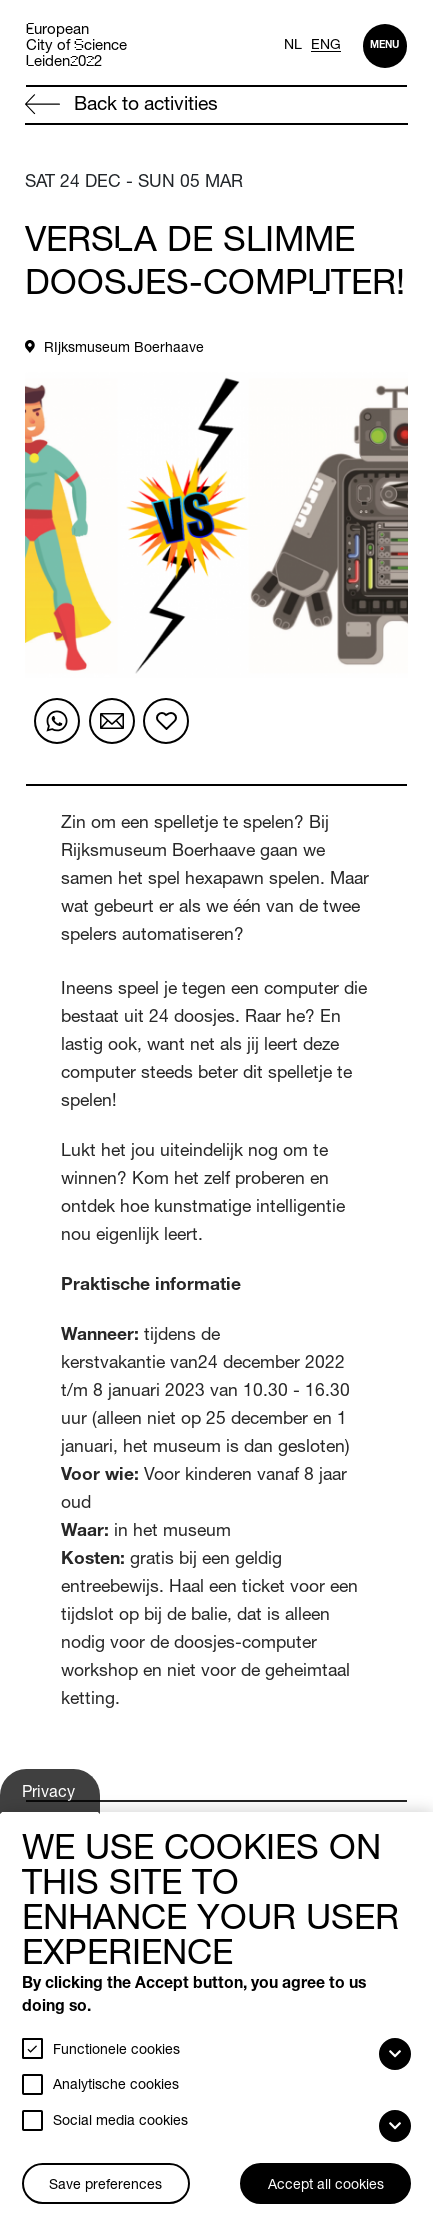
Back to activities (121, 105)
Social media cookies (120, 2122)
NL (293, 46)
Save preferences (105, 2186)
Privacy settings (51, 1799)
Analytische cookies (116, 2086)
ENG (326, 46)
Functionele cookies (116, 2051)
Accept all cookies (326, 2186)
